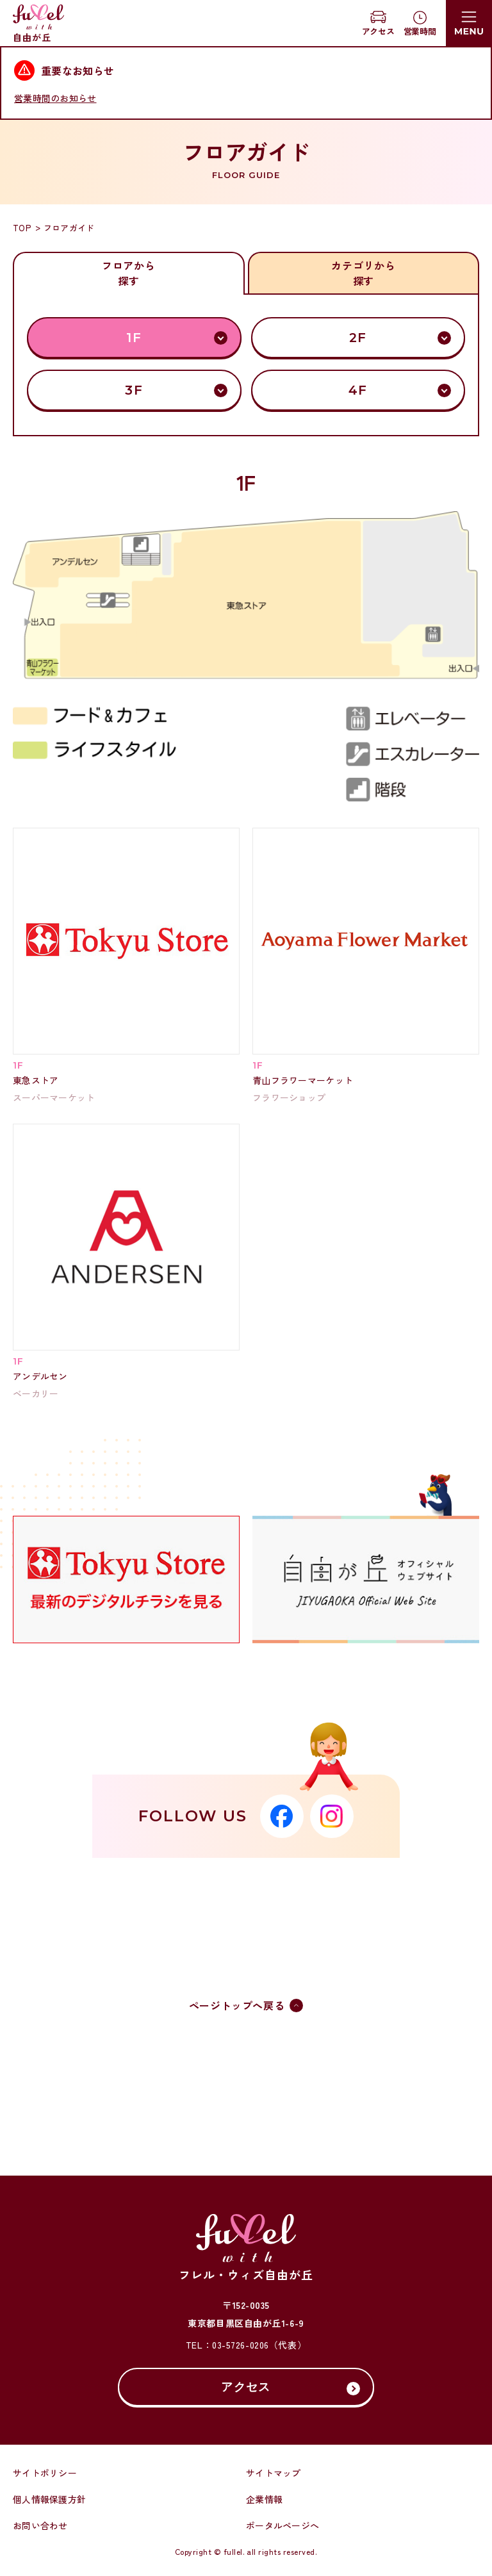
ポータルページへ (282, 2525)
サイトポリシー (45, 2472)
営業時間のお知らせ (55, 98)
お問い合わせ (40, 2525)
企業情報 (264, 2499)
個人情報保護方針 (49, 2499)
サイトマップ (273, 2472)
